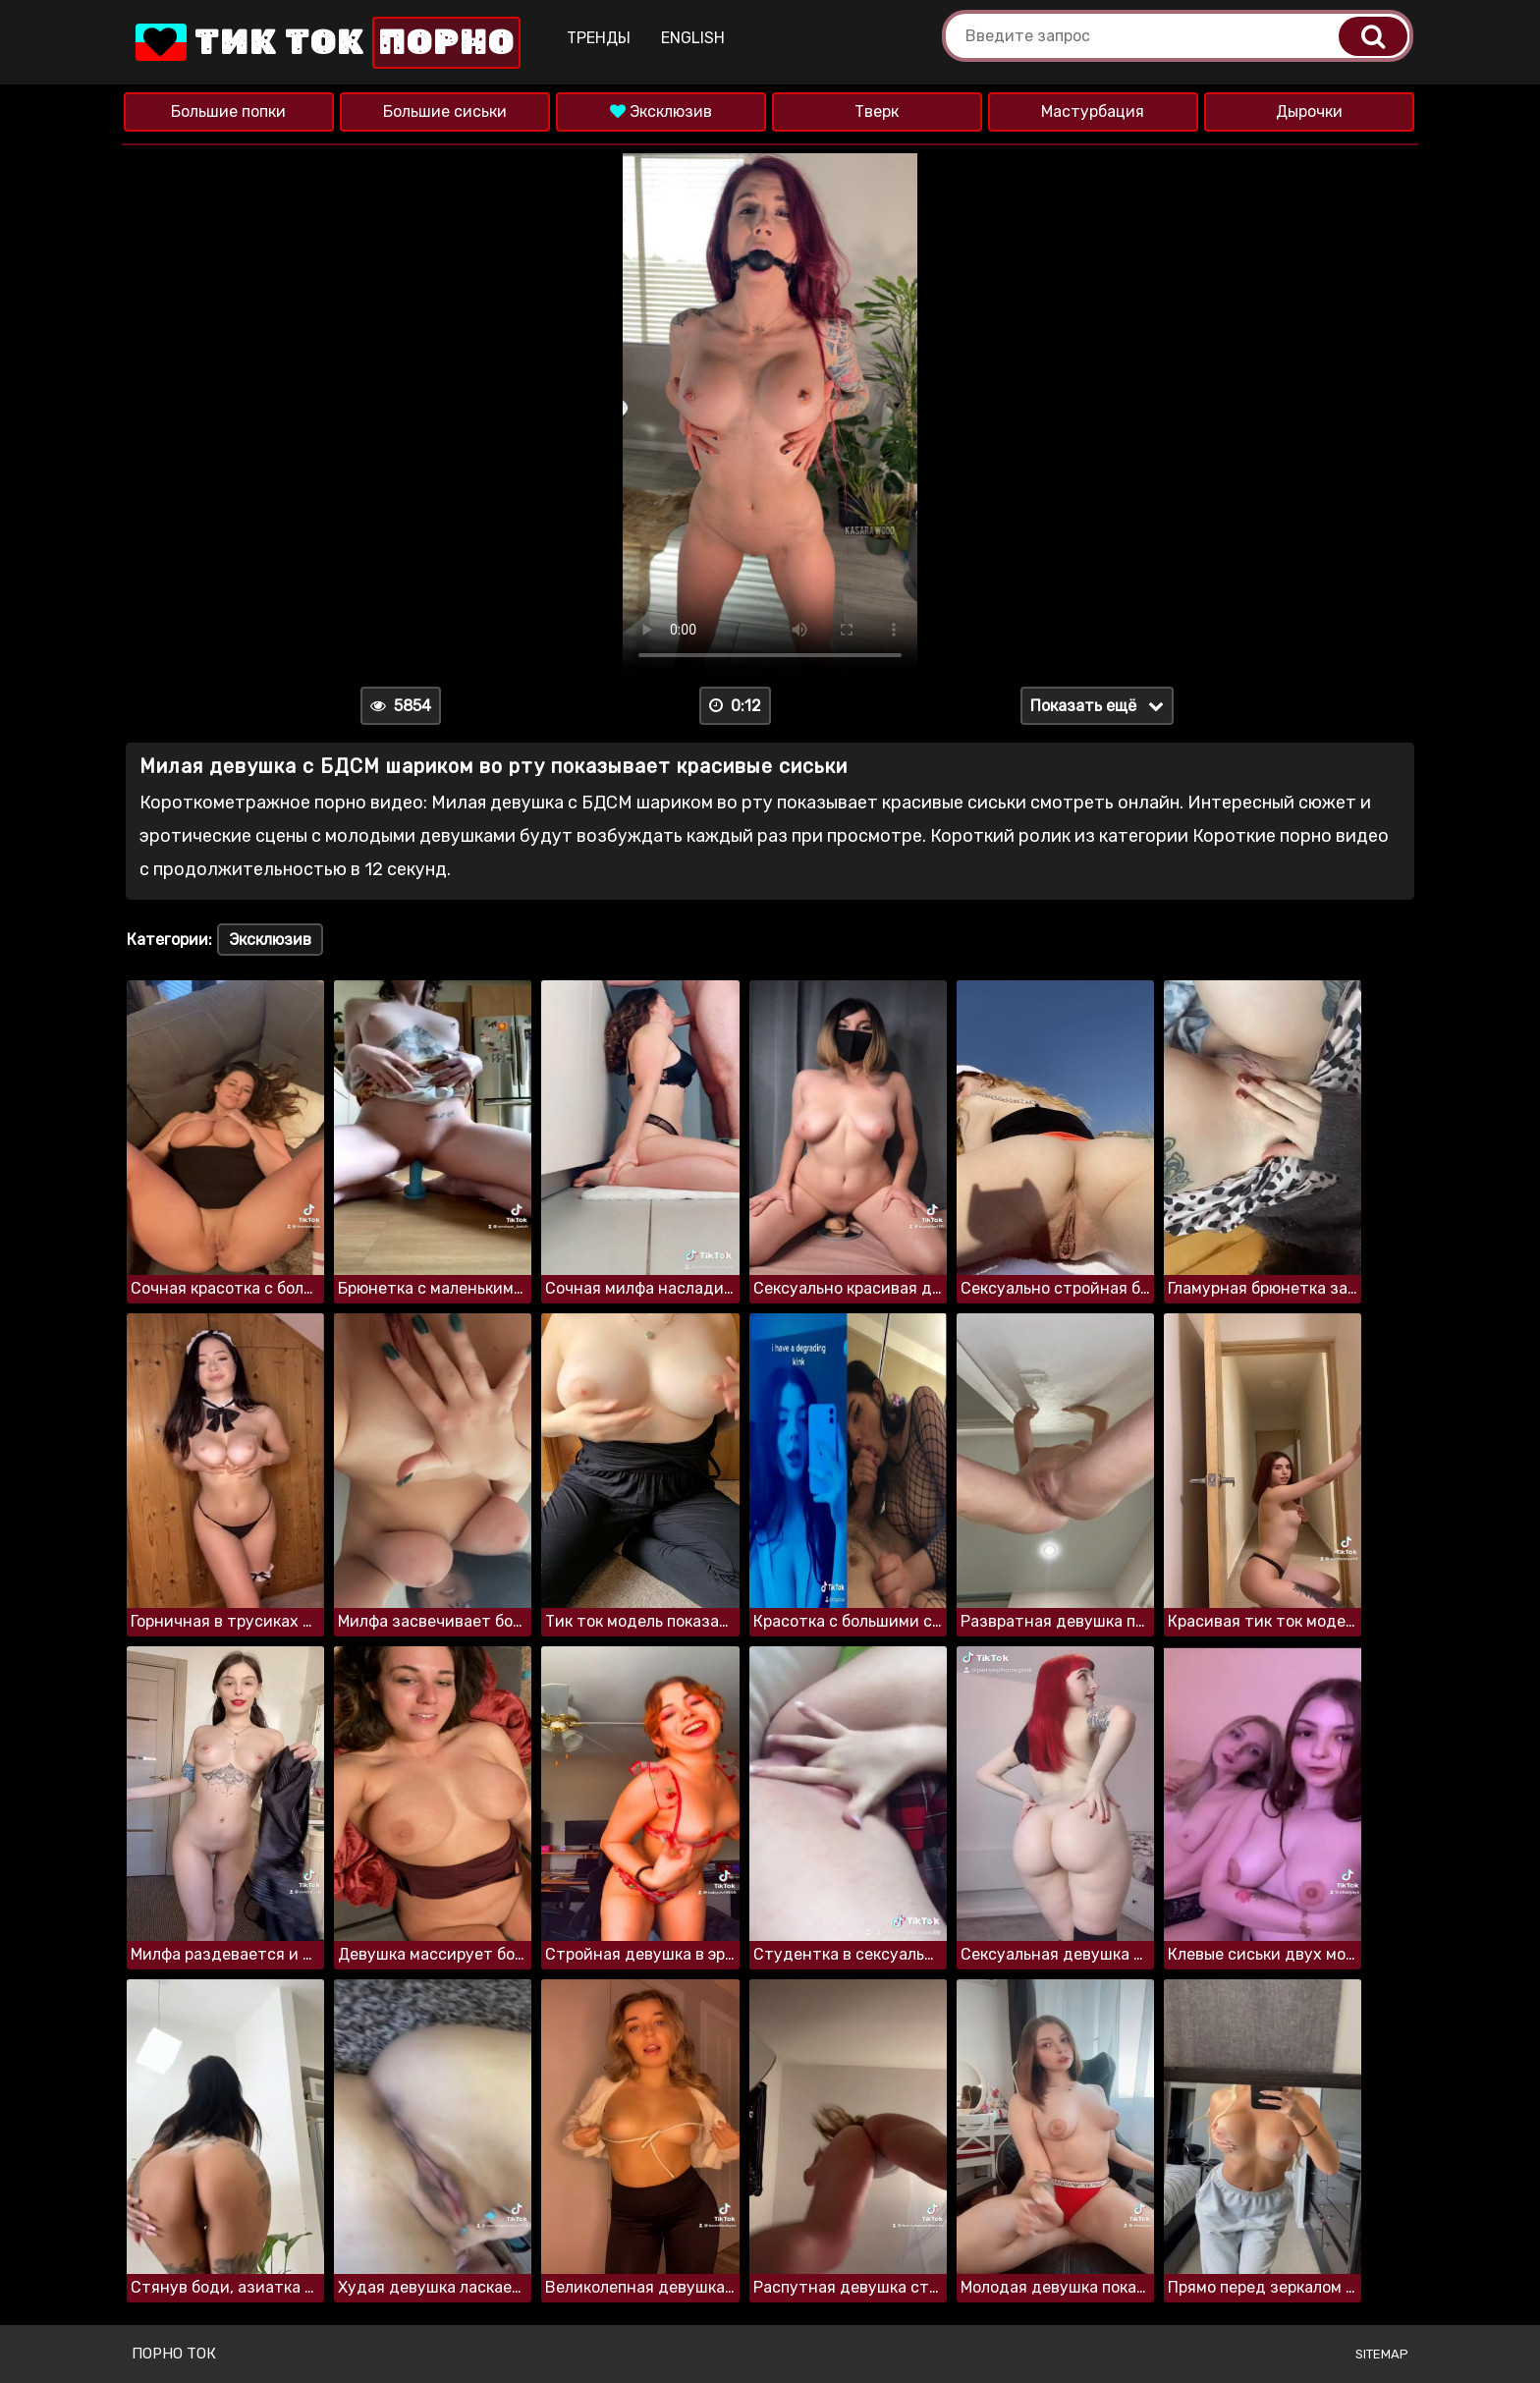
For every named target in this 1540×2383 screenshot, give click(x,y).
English (693, 37)
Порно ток (174, 2353)
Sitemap (1381, 2354)
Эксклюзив (661, 111)
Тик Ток (326, 43)
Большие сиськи (445, 111)
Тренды (599, 37)
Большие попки (228, 111)
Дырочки (1309, 111)
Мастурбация (1092, 111)
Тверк (876, 111)
